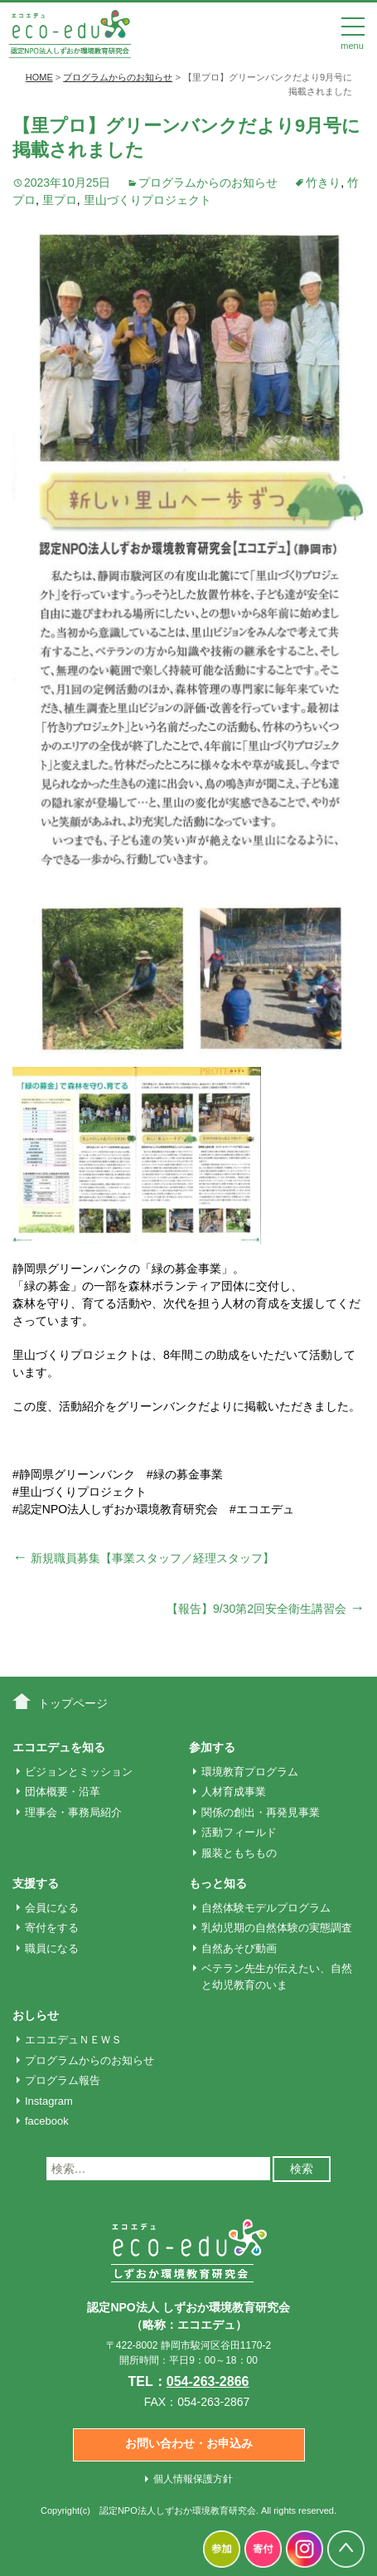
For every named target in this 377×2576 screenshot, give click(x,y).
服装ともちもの (239, 1853)
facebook (47, 2121)
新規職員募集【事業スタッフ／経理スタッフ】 (143, 1558)
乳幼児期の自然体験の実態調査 (276, 1927)
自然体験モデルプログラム (266, 1908)
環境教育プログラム (249, 1771)
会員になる (52, 1908)
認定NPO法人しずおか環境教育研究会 (177, 2510)
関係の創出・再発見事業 (260, 1812)
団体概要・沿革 (62, 1791)
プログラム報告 (62, 2080)
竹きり (323, 182)
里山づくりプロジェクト (147, 200)
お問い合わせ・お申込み (189, 2443)
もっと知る (218, 1883)
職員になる (52, 1948)
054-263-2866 (208, 2381)
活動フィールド (239, 1832)
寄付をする (52, 1927)
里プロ (59, 200)
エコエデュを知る (58, 1747)
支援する (35, 1883)
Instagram (49, 2101)
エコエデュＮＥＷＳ (73, 2039)
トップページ (73, 1703)
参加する (212, 1747)
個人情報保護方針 (193, 2479)
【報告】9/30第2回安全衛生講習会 (266, 1608)
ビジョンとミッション (79, 1771)
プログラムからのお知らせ (208, 182)
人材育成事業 (233, 1791)
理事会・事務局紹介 (73, 1812)
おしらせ (35, 2015)
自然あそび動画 (239, 1948)
